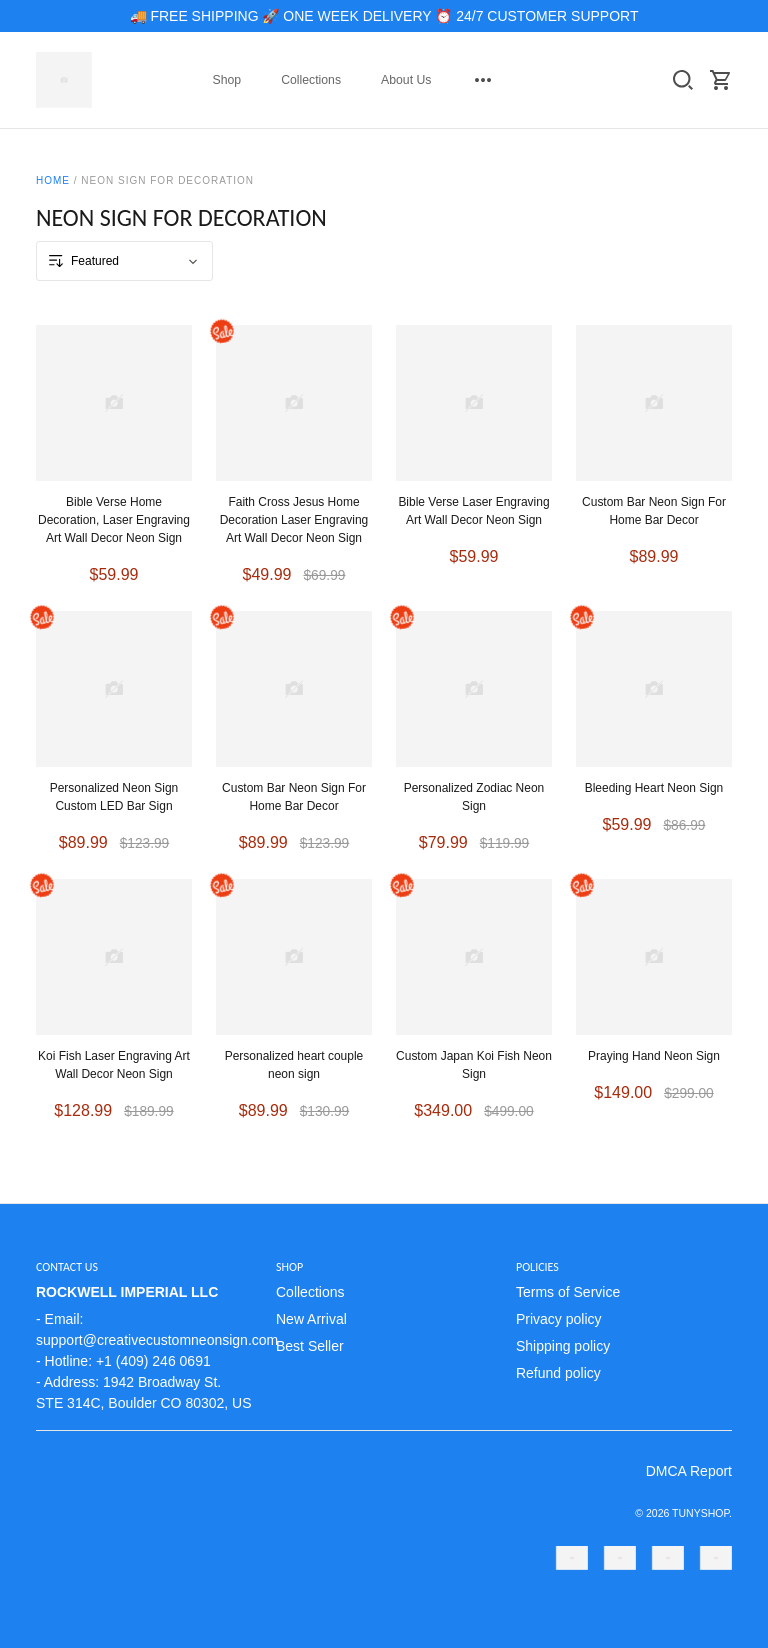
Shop (227, 80)
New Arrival (311, 1319)
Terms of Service (568, 1292)
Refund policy (558, 1373)
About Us (406, 80)
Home (53, 180)
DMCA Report (689, 1471)
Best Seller (310, 1346)
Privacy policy (559, 1319)
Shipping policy (563, 1346)
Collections (311, 80)
